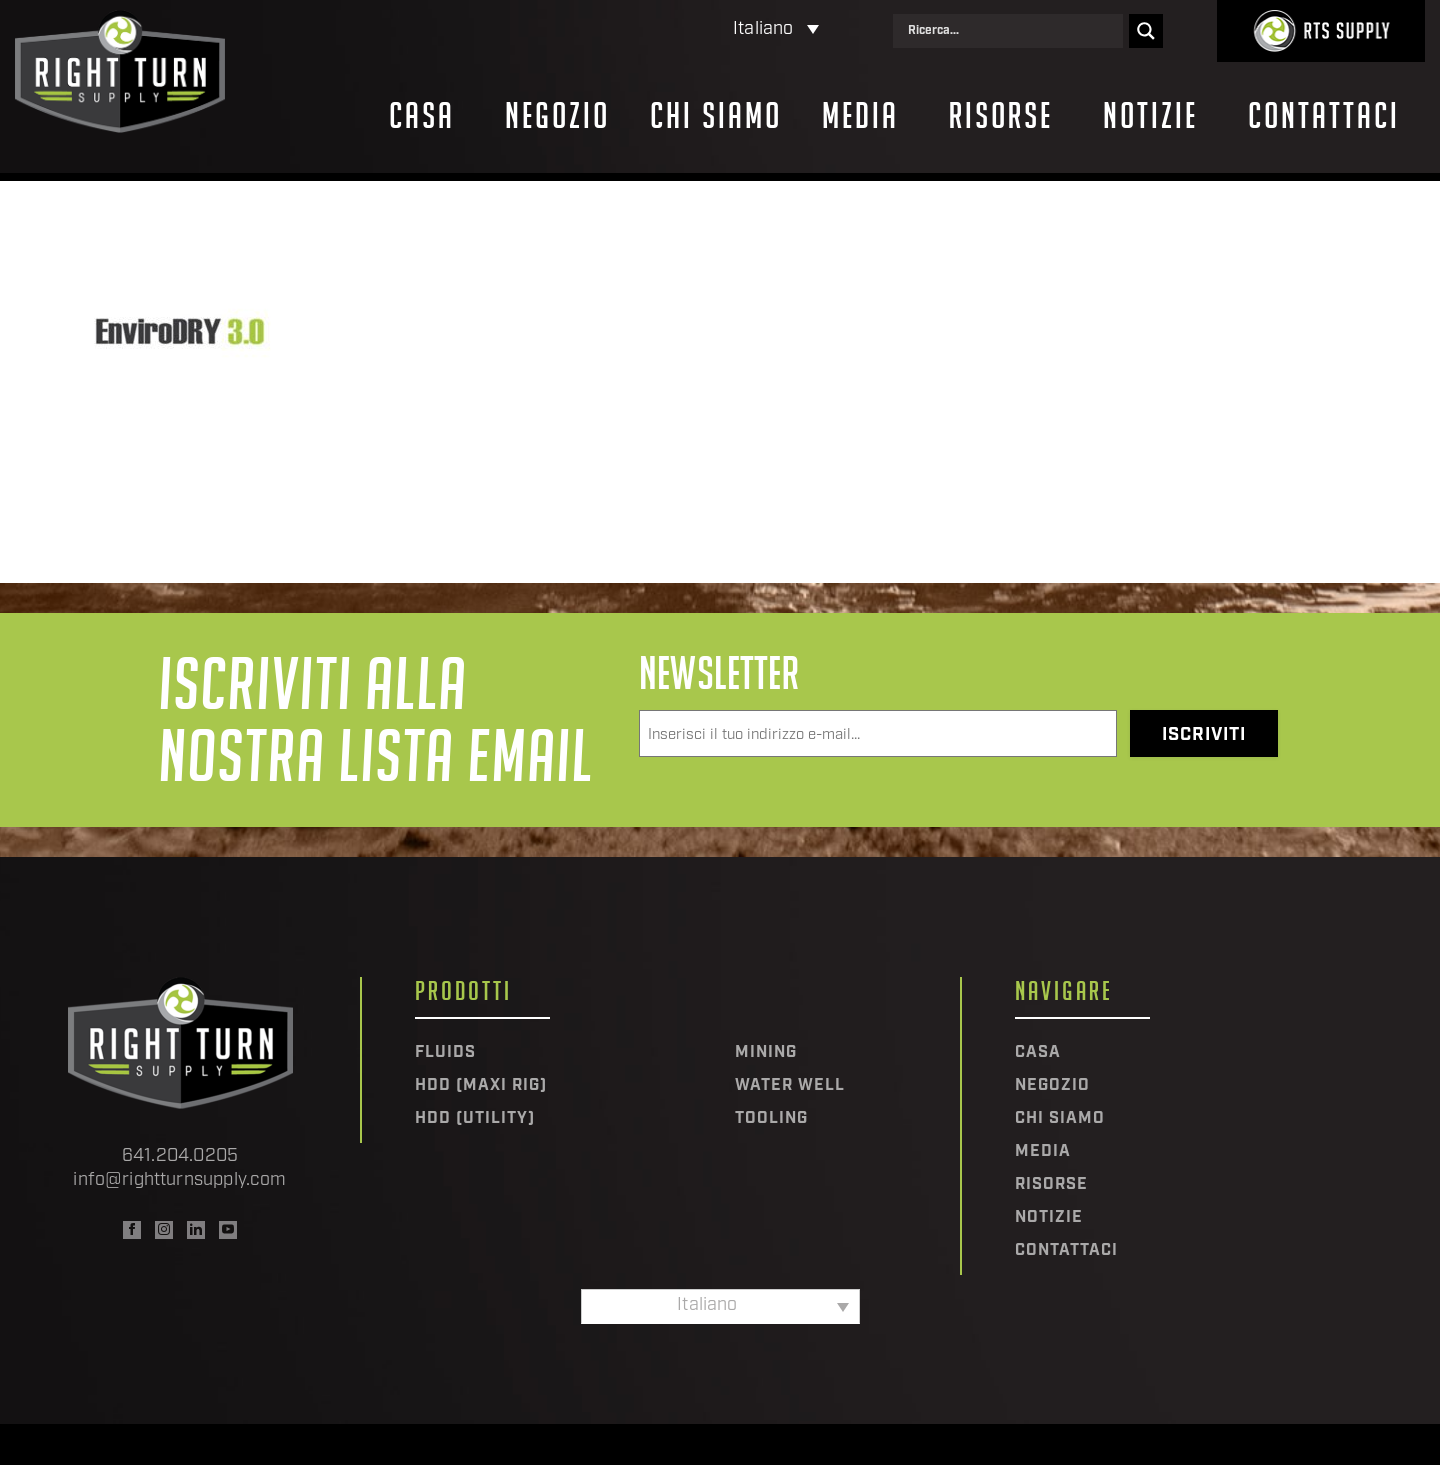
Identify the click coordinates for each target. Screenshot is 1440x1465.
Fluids (445, 1053)
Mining (766, 1053)
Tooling (771, 1119)
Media (860, 116)
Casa (422, 116)
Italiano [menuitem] (763, 29)
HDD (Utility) (475, 1119)
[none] (689, 30)
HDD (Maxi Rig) (481, 1086)
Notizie (1150, 116)
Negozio (557, 116)
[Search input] (1013, 31)
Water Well (790, 1086)
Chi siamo (716, 116)
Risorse (1001, 116)
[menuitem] (689, 30)
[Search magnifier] (1146, 31)
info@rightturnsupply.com (179, 1180)
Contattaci (1324, 116)
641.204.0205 (180, 1156)
